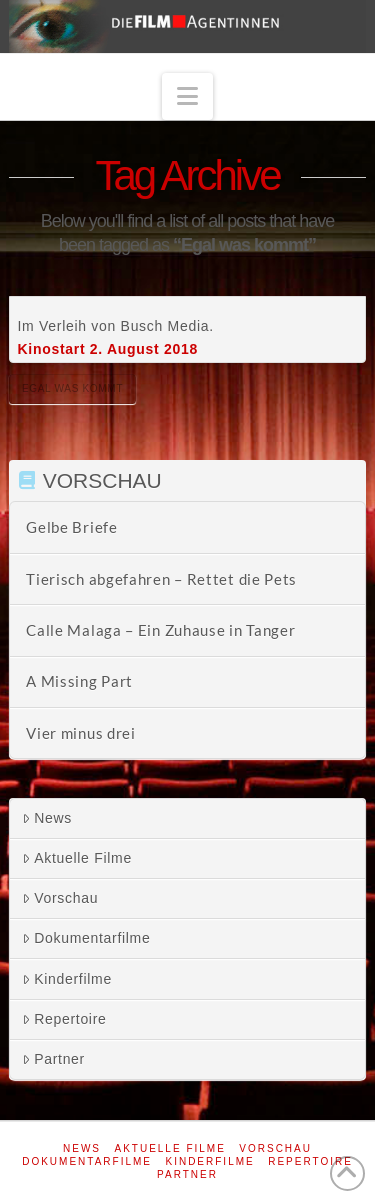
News (47, 818)
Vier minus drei (81, 733)
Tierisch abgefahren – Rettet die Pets (161, 579)
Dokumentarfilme (86, 938)
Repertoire (64, 1019)
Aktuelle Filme (77, 858)
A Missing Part (79, 681)
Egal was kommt (72, 388)
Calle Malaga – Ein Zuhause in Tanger (160, 630)
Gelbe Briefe (71, 527)
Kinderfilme (67, 979)
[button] (188, 96)
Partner (53, 1059)
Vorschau (60, 898)
